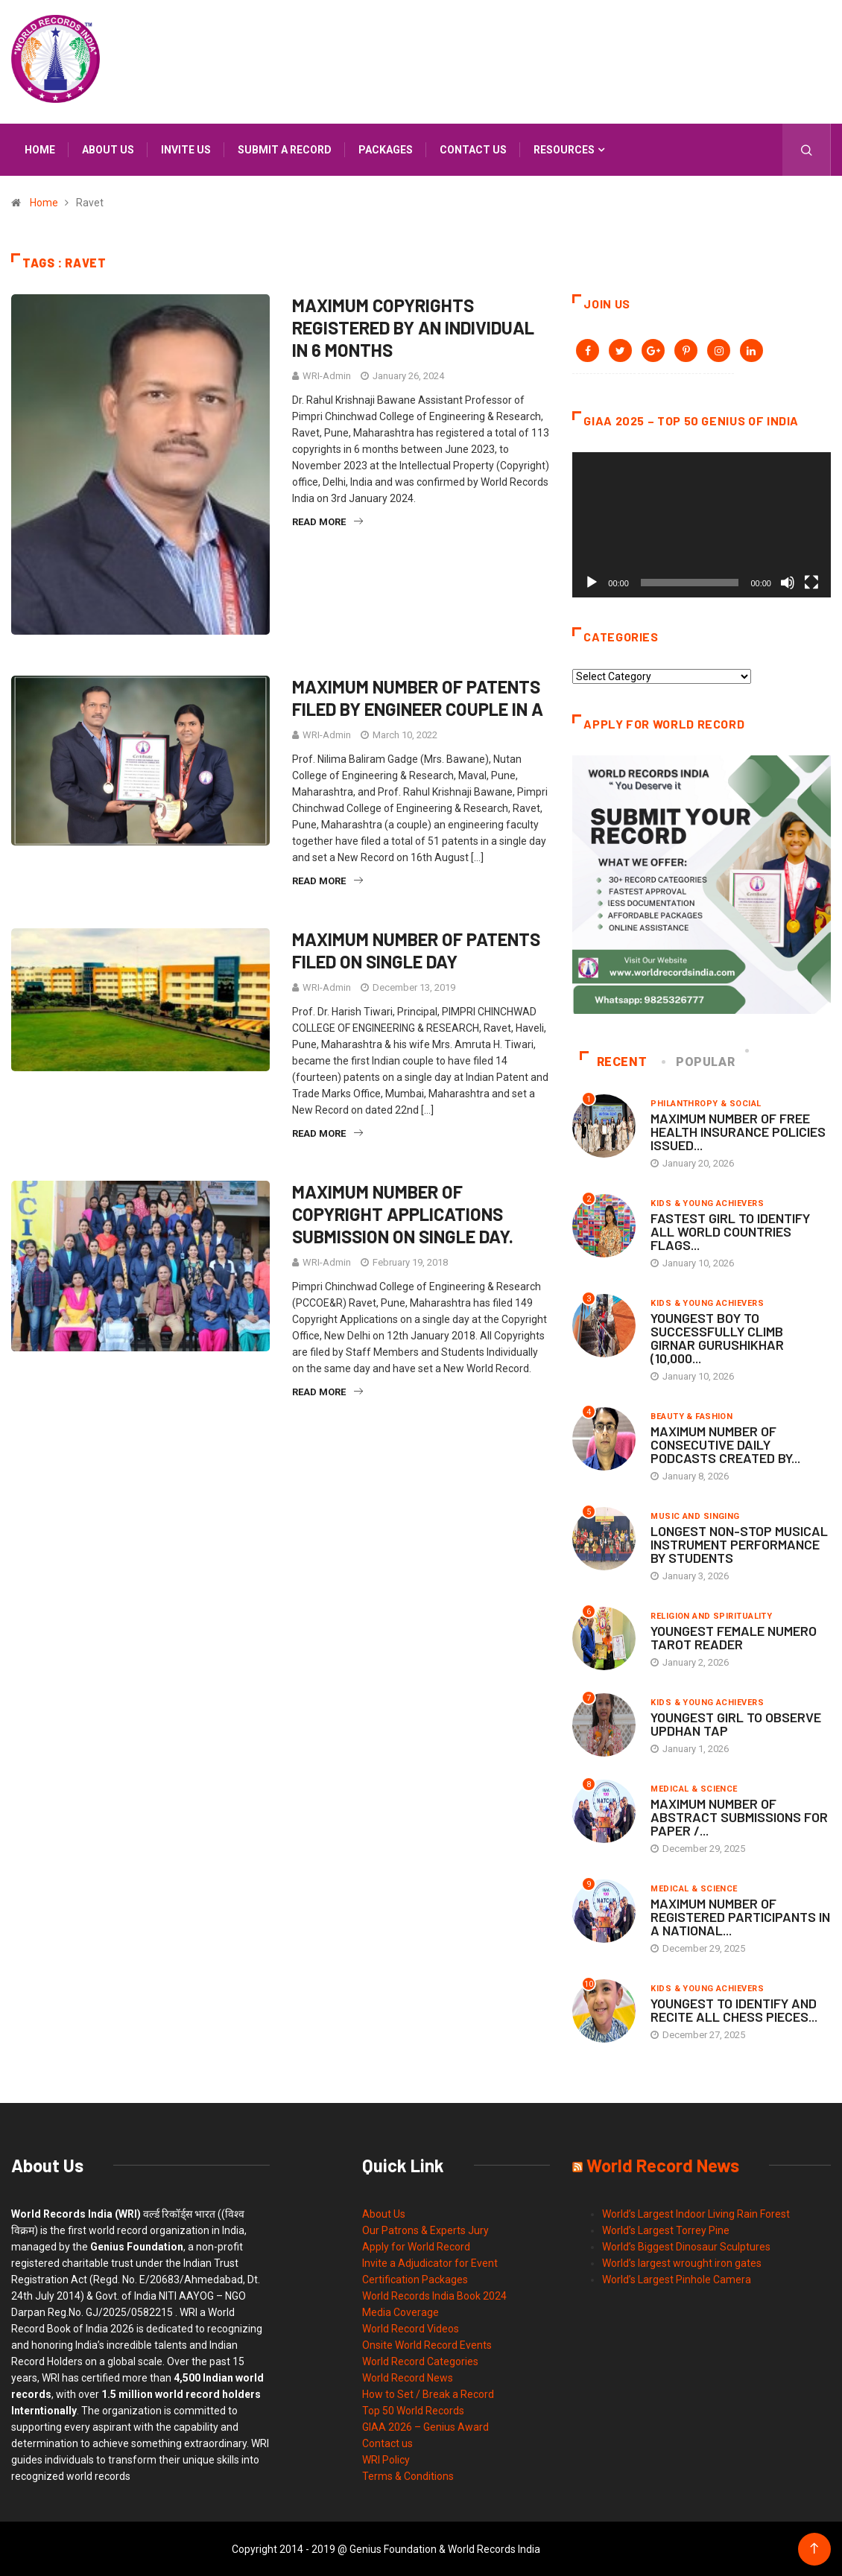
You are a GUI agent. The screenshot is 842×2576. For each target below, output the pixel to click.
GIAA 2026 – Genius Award (425, 2426)
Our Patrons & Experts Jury (425, 2230)
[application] (701, 524)
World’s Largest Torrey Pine (665, 2230)
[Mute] (787, 581)
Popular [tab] (699, 1061)
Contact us (473, 150)
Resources (564, 150)
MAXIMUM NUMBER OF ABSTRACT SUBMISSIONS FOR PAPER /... (739, 1816)
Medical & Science (694, 1788)
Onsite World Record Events (427, 2344)
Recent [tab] (613, 1061)
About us (108, 150)
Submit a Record (285, 150)
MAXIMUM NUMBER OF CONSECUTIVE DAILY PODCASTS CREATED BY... (725, 1443)
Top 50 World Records (413, 2410)
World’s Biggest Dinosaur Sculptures (686, 2246)
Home (40, 150)
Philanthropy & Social (706, 1103)
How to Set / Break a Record (428, 2393)
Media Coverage (400, 2312)
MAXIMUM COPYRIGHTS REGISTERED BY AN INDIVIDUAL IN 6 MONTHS (413, 327)
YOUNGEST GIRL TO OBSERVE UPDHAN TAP (736, 1723)
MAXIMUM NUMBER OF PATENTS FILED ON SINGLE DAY (416, 950)
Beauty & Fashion (691, 1416)
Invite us (186, 150)
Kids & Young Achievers (707, 1203)
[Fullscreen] (811, 581)
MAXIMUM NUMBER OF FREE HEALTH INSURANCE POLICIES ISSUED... (738, 1130)
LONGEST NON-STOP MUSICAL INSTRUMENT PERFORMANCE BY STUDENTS (739, 1543)
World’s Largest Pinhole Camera (676, 2279)
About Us (383, 2213)
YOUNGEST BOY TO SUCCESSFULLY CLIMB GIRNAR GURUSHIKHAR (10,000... (717, 1337)
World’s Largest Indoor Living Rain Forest (696, 2213)
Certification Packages (415, 2279)
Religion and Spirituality (711, 1615)
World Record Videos (410, 2328)
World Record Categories (420, 2361)
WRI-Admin (327, 375)
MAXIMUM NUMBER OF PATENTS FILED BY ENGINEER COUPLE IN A (417, 698)
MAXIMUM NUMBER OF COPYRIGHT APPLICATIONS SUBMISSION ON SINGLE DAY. (402, 1214)
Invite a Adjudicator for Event (430, 2262)
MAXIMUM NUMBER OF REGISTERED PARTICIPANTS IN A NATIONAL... (740, 1916)
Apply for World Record (416, 2246)
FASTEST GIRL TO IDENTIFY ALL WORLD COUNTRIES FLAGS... (730, 1230)
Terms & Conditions (408, 2475)
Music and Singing (695, 1515)
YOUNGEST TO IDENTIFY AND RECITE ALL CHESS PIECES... (734, 2009)
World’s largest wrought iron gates (682, 2262)
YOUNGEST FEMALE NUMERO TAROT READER (734, 1637)
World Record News (407, 2377)
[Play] (591, 581)
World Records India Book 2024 (434, 2295)
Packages (385, 150)
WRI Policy (386, 2459)
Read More (327, 521)
